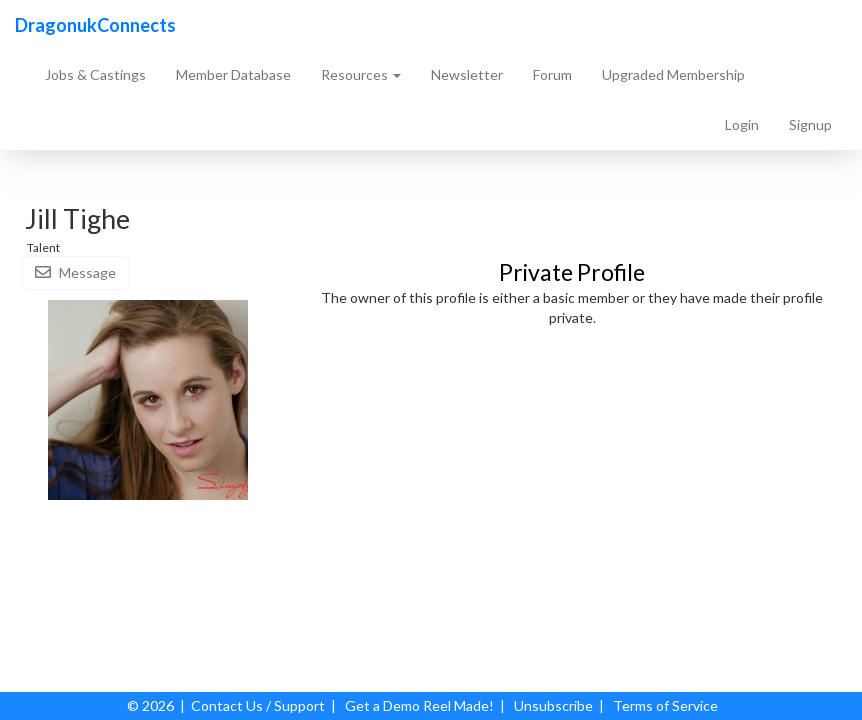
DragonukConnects (95, 25)
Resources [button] (361, 74)
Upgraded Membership (673, 74)
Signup (810, 124)
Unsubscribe (553, 705)
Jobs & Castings (95, 74)
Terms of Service (665, 705)
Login (742, 124)
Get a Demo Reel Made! (419, 705)
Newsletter (467, 74)
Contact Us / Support (258, 705)
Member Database (233, 74)
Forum (552, 74)
